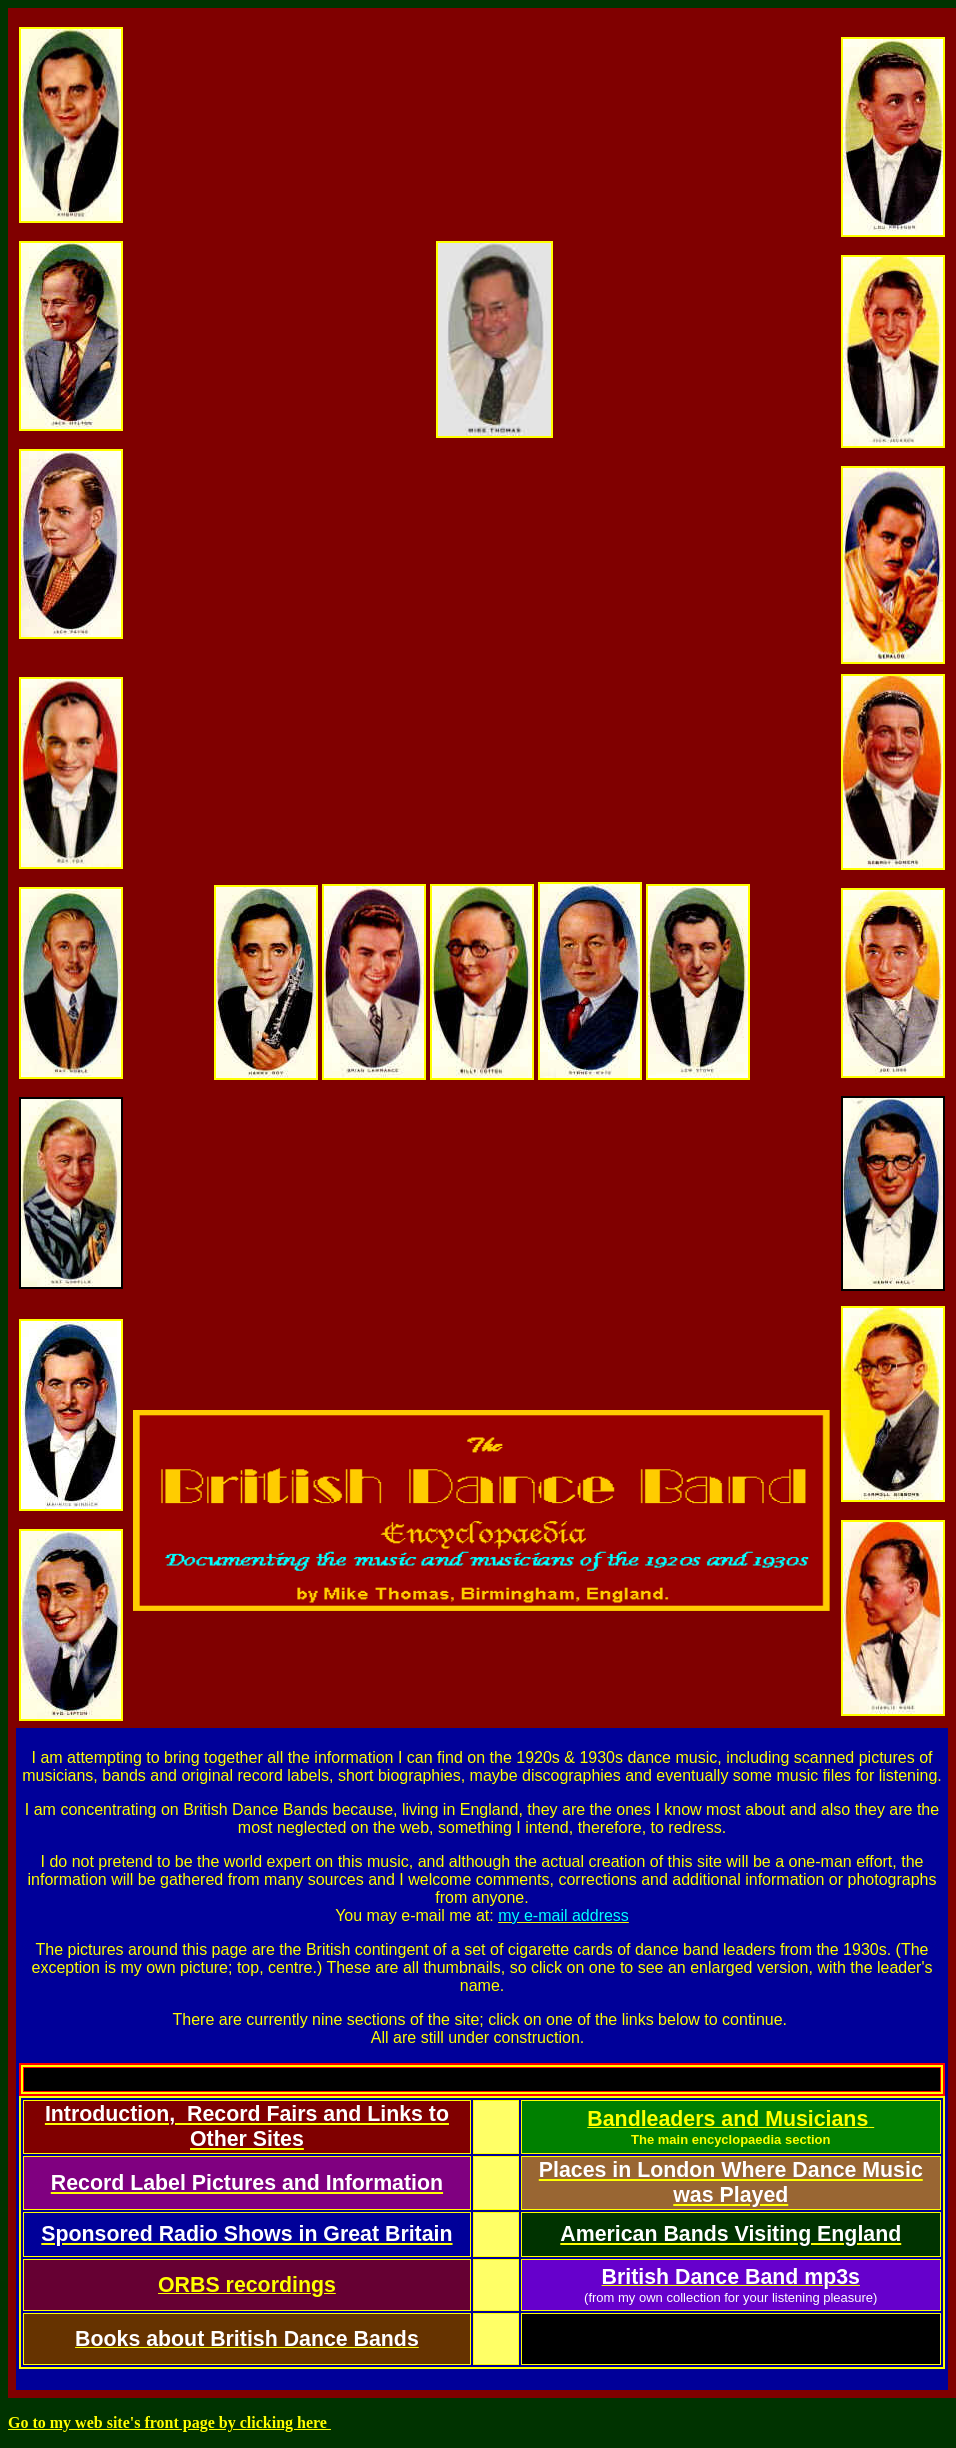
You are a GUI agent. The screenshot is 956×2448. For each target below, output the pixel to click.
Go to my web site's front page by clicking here (169, 2422)
